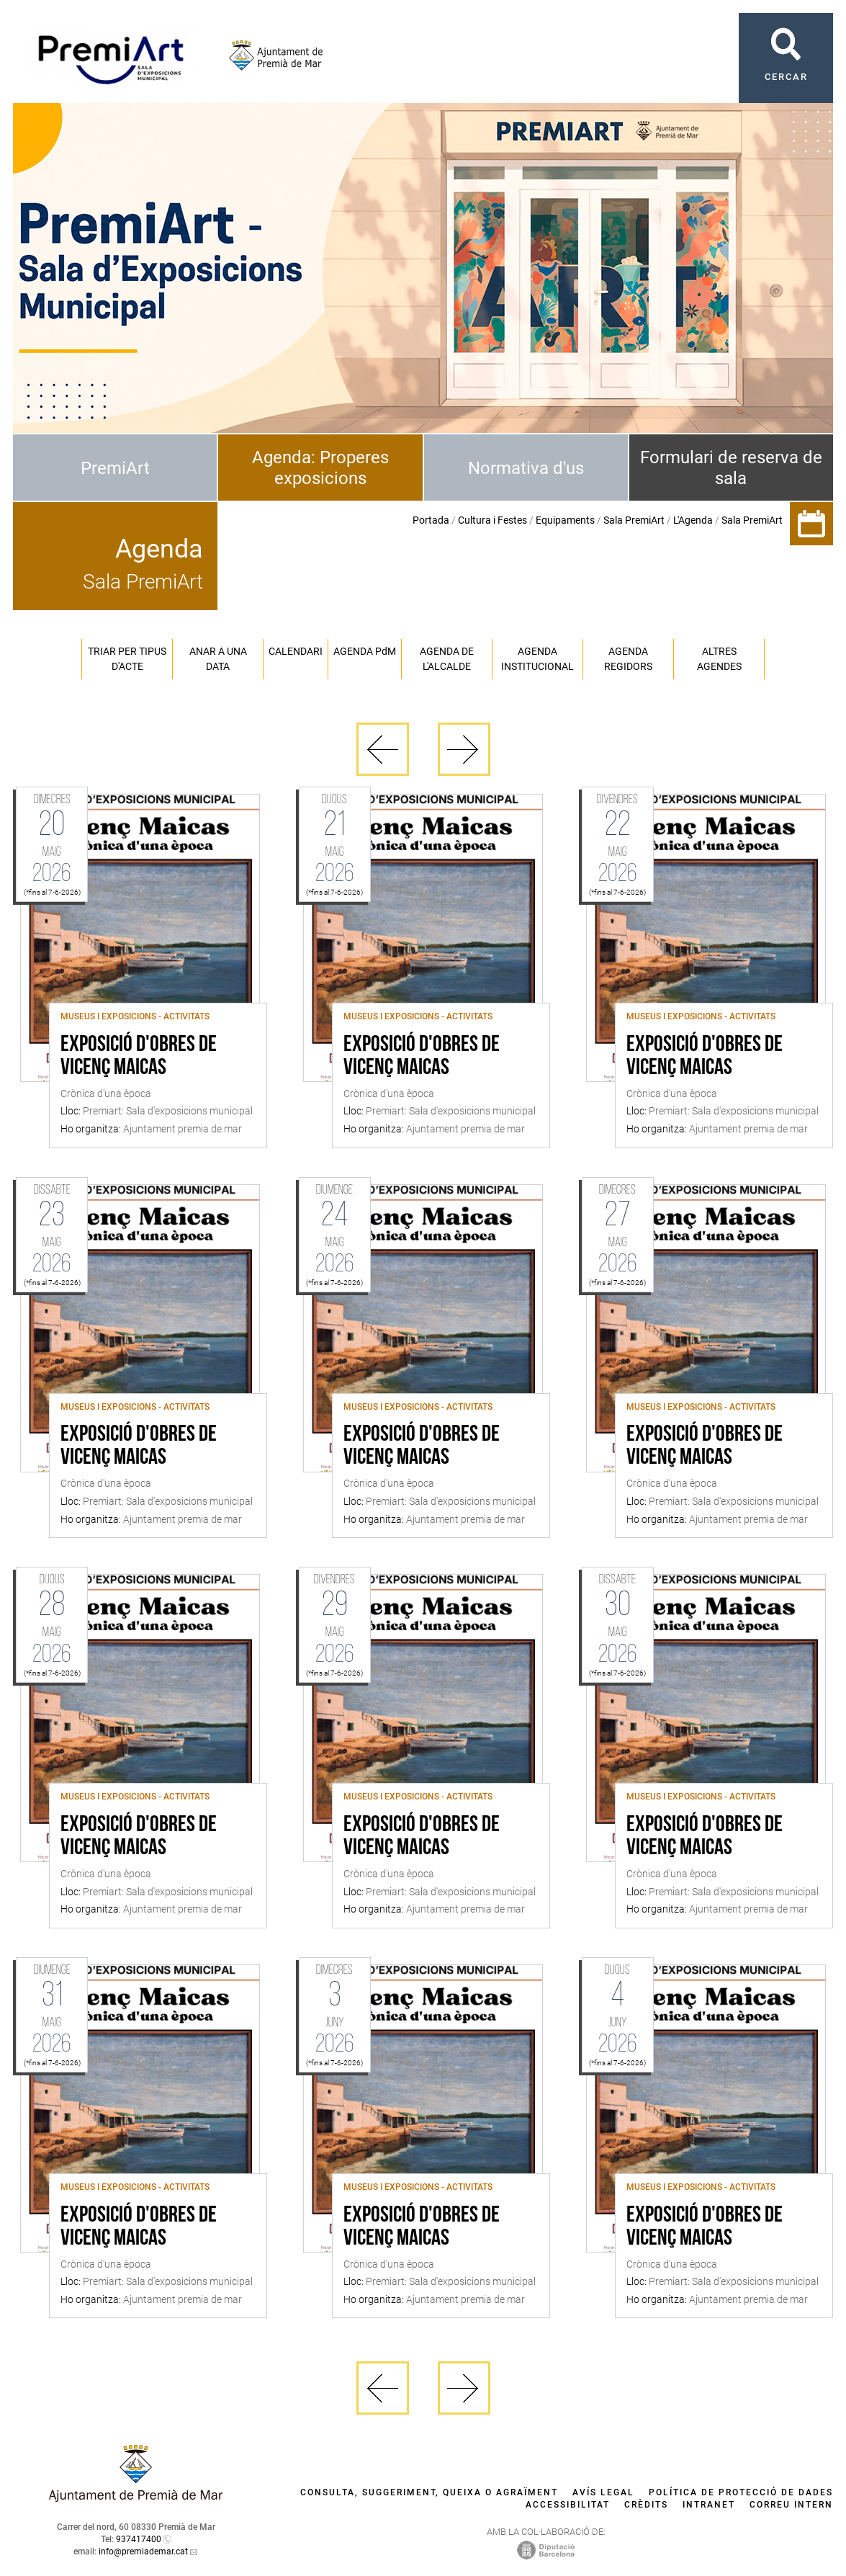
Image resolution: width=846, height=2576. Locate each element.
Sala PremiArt (634, 520)
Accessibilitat (568, 2505)
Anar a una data (218, 658)
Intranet (709, 2505)
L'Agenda (693, 520)
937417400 (138, 2539)
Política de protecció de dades (741, 2492)
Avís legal (603, 2492)
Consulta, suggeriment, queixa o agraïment (429, 2492)
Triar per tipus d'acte (127, 658)
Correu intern (791, 2505)
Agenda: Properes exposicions (320, 467)
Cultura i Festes (492, 520)
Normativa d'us (526, 468)
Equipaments (565, 520)
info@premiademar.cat (143, 2551)
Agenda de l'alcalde (447, 658)
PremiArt (115, 468)
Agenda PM (364, 651)
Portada (431, 520)
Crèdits (646, 2505)
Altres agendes (719, 658)
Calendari (296, 651)
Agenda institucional (537, 658)
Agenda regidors (628, 658)
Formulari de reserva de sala (731, 467)
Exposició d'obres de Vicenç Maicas (138, 1057)
